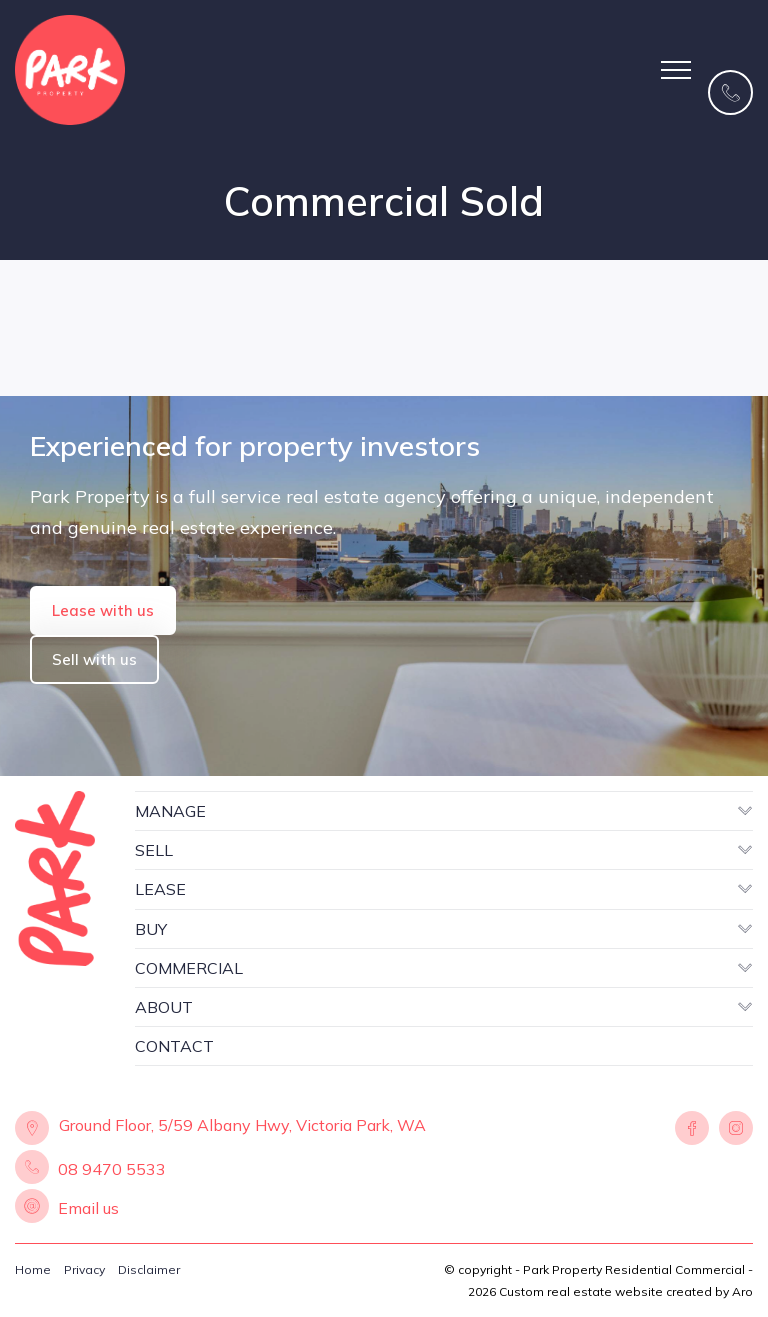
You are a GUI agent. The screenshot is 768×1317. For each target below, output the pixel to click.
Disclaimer (149, 1269)
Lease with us (103, 610)
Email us (88, 1208)
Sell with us (94, 659)
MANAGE (170, 811)
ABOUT (164, 1007)
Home (33, 1269)
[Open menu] (676, 70)
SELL (154, 850)
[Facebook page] (692, 1129)
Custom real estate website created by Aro (626, 1291)
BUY (151, 929)
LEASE (160, 889)
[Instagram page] (733, 1129)
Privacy (84, 1269)
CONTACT (174, 1046)
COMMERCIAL (189, 968)
